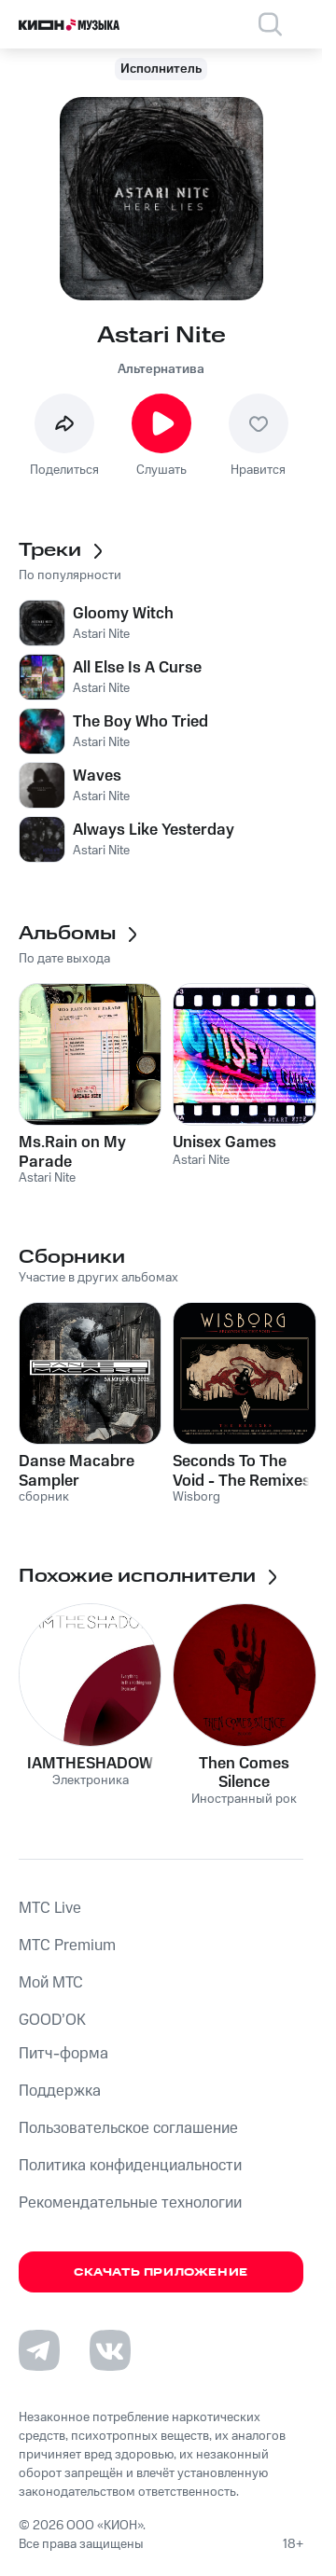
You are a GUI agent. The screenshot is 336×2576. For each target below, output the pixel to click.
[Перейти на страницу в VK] (110, 2350)
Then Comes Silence (244, 1773)
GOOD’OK (52, 2020)
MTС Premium (67, 1945)
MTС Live (50, 1908)
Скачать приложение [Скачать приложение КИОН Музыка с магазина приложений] (161, 2272)
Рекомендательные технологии (130, 2203)
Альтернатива (161, 369)
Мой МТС (51, 1983)
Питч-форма (63, 2054)
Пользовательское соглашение (128, 2128)
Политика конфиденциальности (130, 2165)
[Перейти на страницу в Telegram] (39, 2350)
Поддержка (60, 2091)
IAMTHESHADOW (90, 1763)
